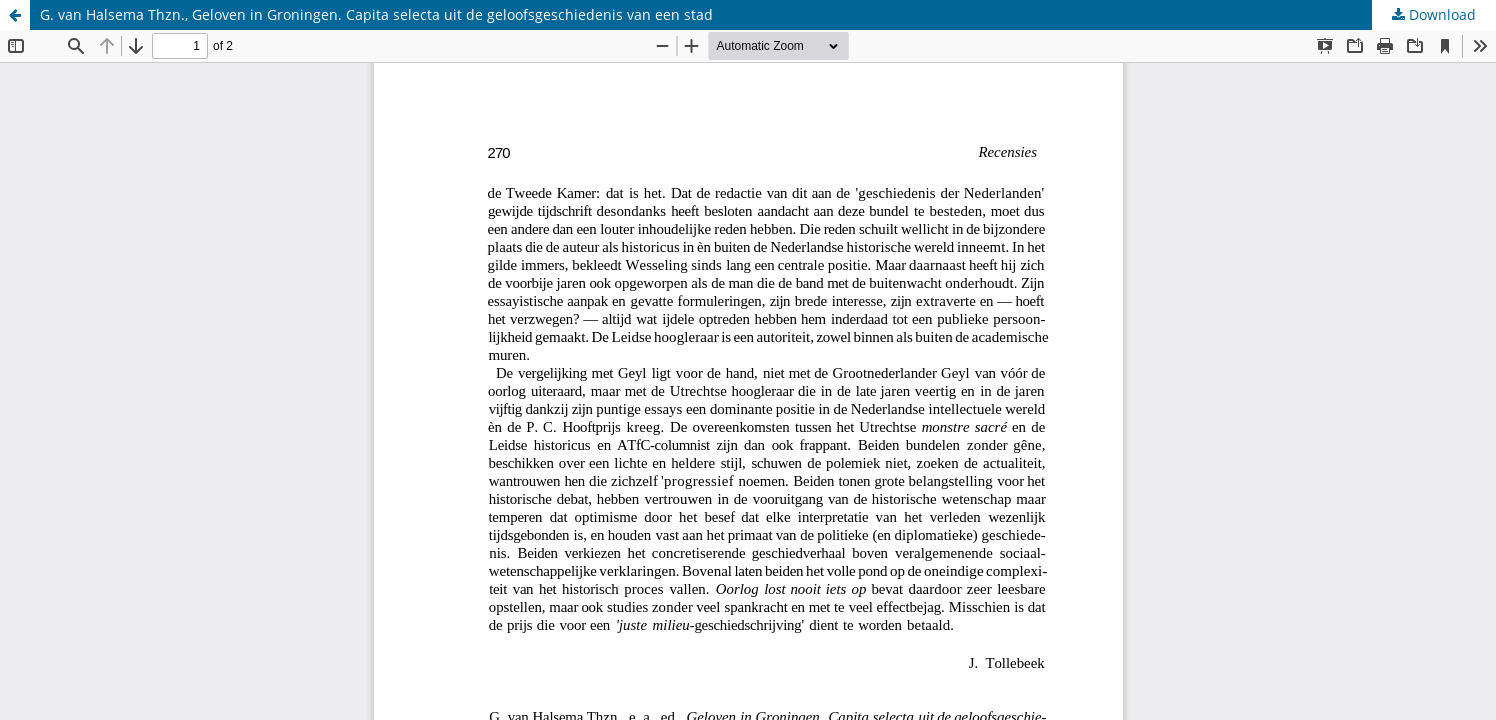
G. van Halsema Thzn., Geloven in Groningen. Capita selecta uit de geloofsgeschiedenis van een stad (376, 14)
